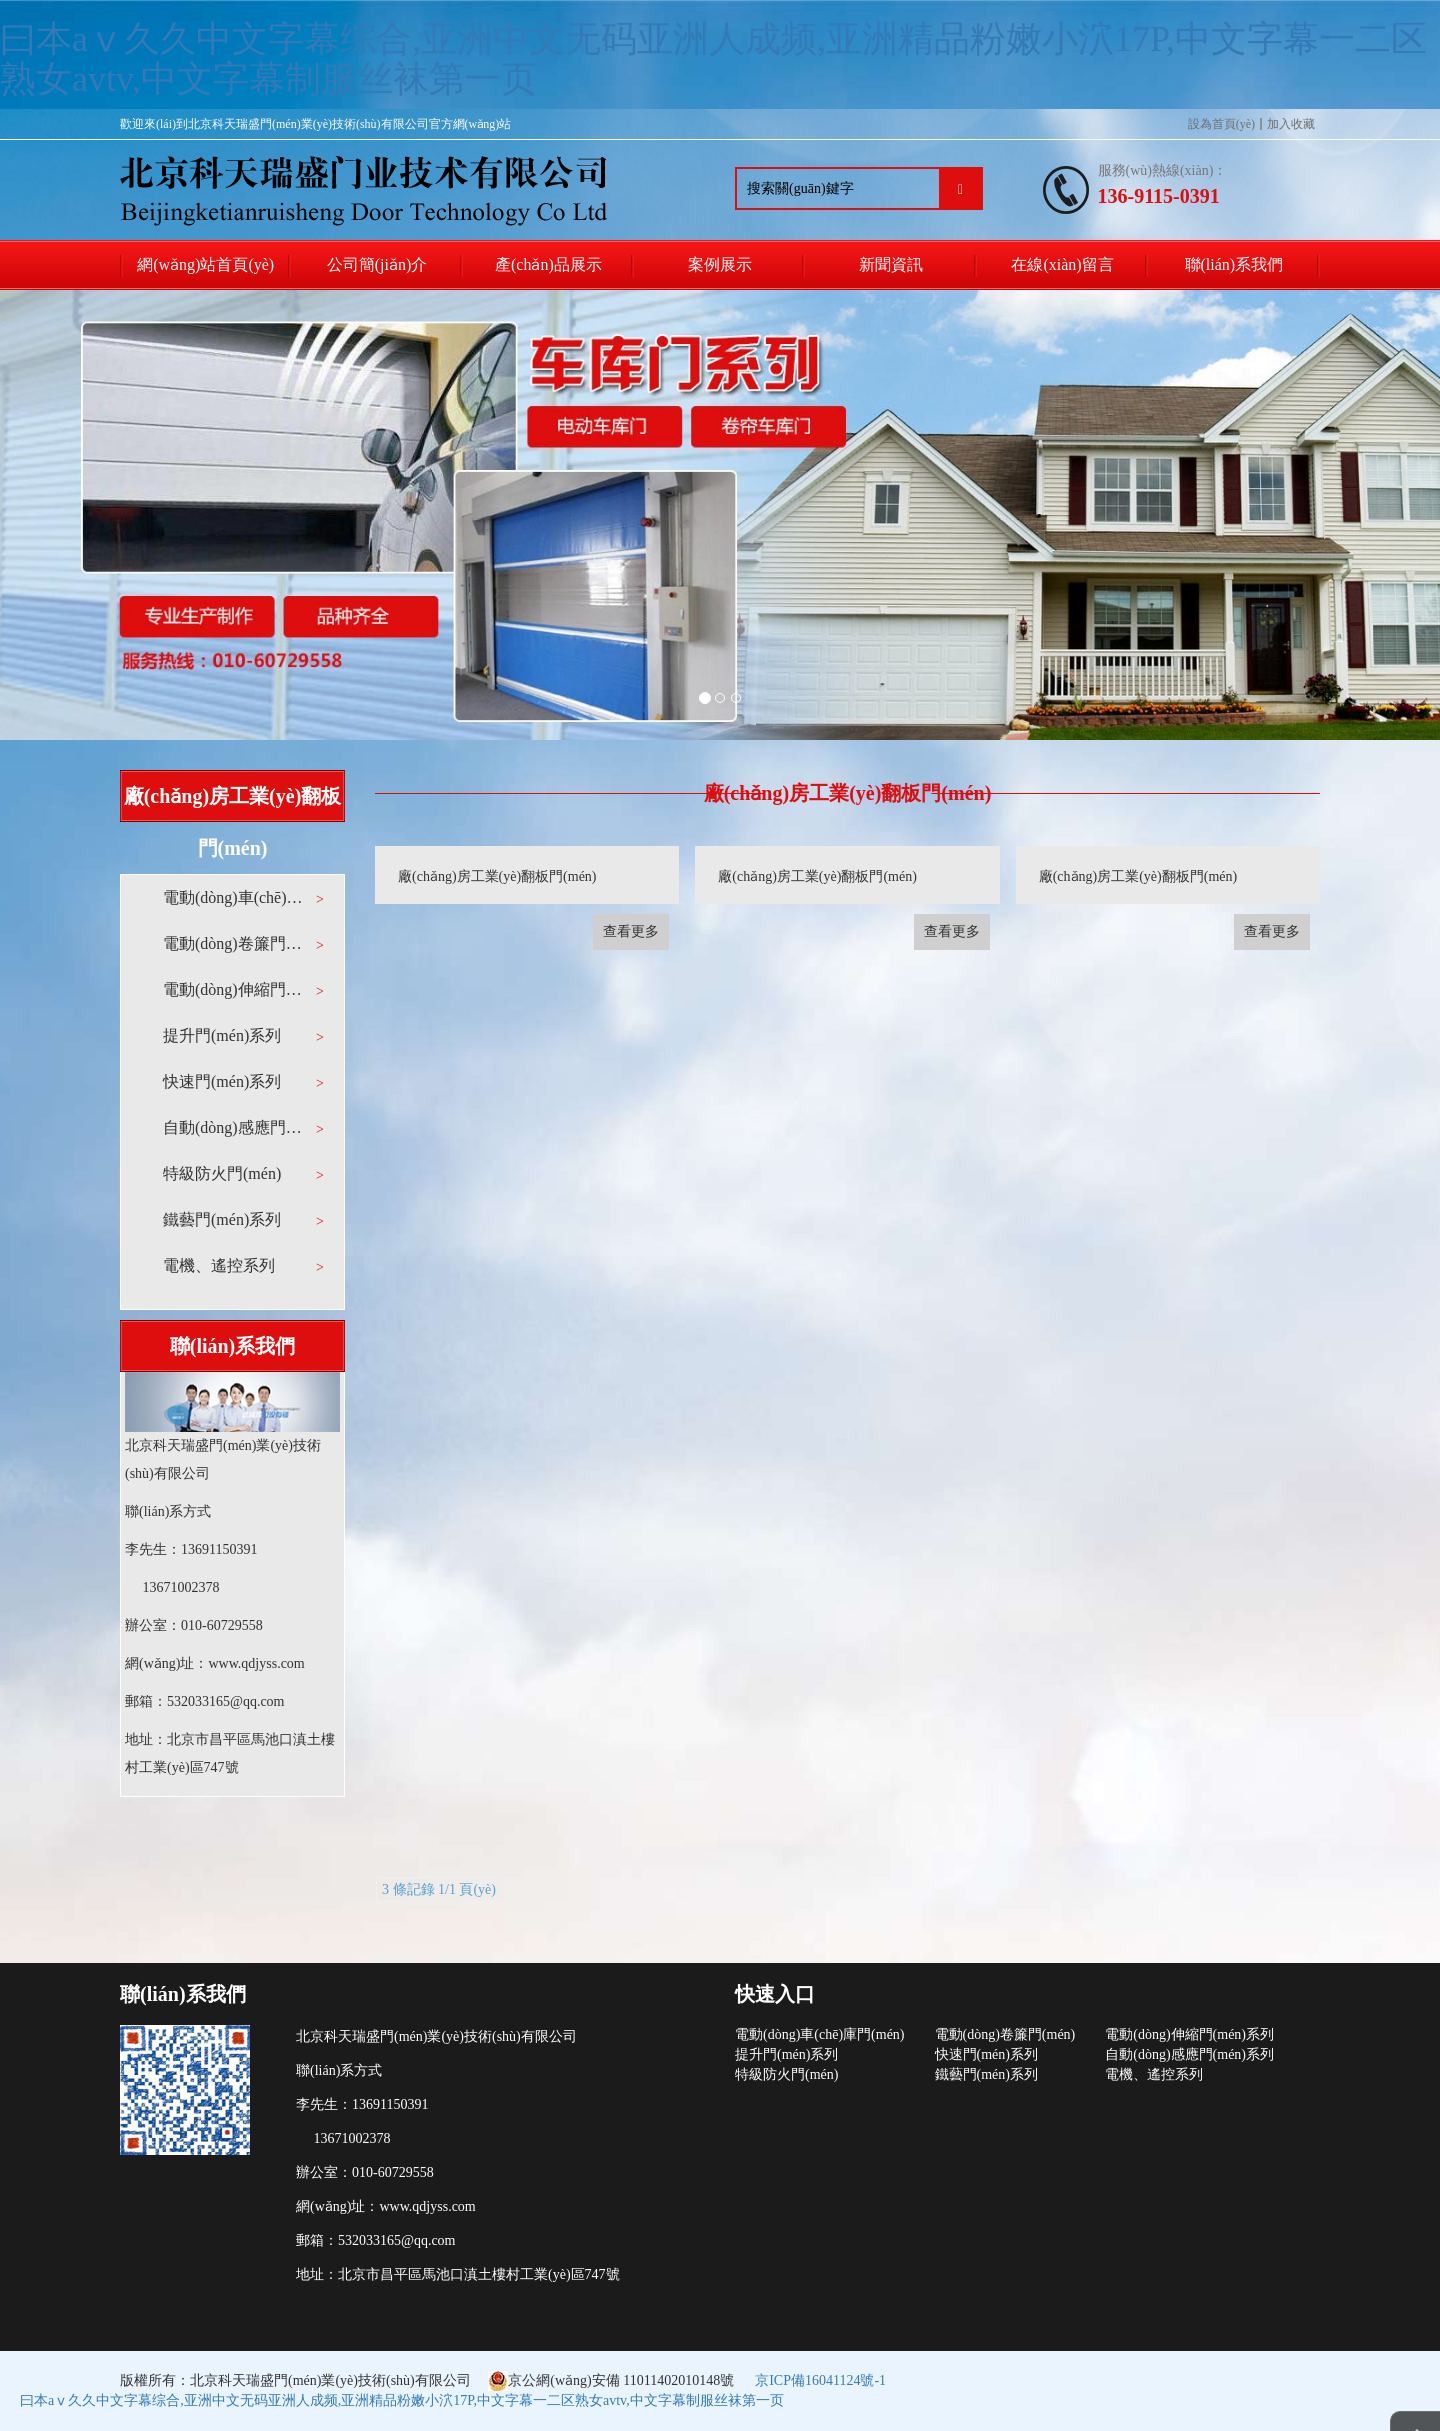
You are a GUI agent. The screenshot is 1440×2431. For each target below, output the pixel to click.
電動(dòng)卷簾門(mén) (234, 943)
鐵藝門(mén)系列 (222, 1219)
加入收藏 (1291, 124)
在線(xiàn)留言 (1062, 264)
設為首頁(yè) (1221, 124)
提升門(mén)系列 (222, 1035)
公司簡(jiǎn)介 (377, 264)
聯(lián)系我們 (1234, 264)
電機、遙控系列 (219, 1265)
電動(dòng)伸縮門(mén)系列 (234, 989)
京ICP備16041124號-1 (820, 2380)
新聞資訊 (891, 264)
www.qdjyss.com (256, 1663)
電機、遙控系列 (1154, 2074)
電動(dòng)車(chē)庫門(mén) (234, 897)
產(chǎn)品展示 (548, 264)
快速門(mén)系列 (222, 1081)
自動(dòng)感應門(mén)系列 (234, 1127)
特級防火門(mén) (222, 1173)
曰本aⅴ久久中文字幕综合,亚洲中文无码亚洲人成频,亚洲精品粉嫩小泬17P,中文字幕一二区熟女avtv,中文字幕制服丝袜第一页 (713, 59)
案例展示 (720, 264)
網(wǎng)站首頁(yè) (205, 264)
